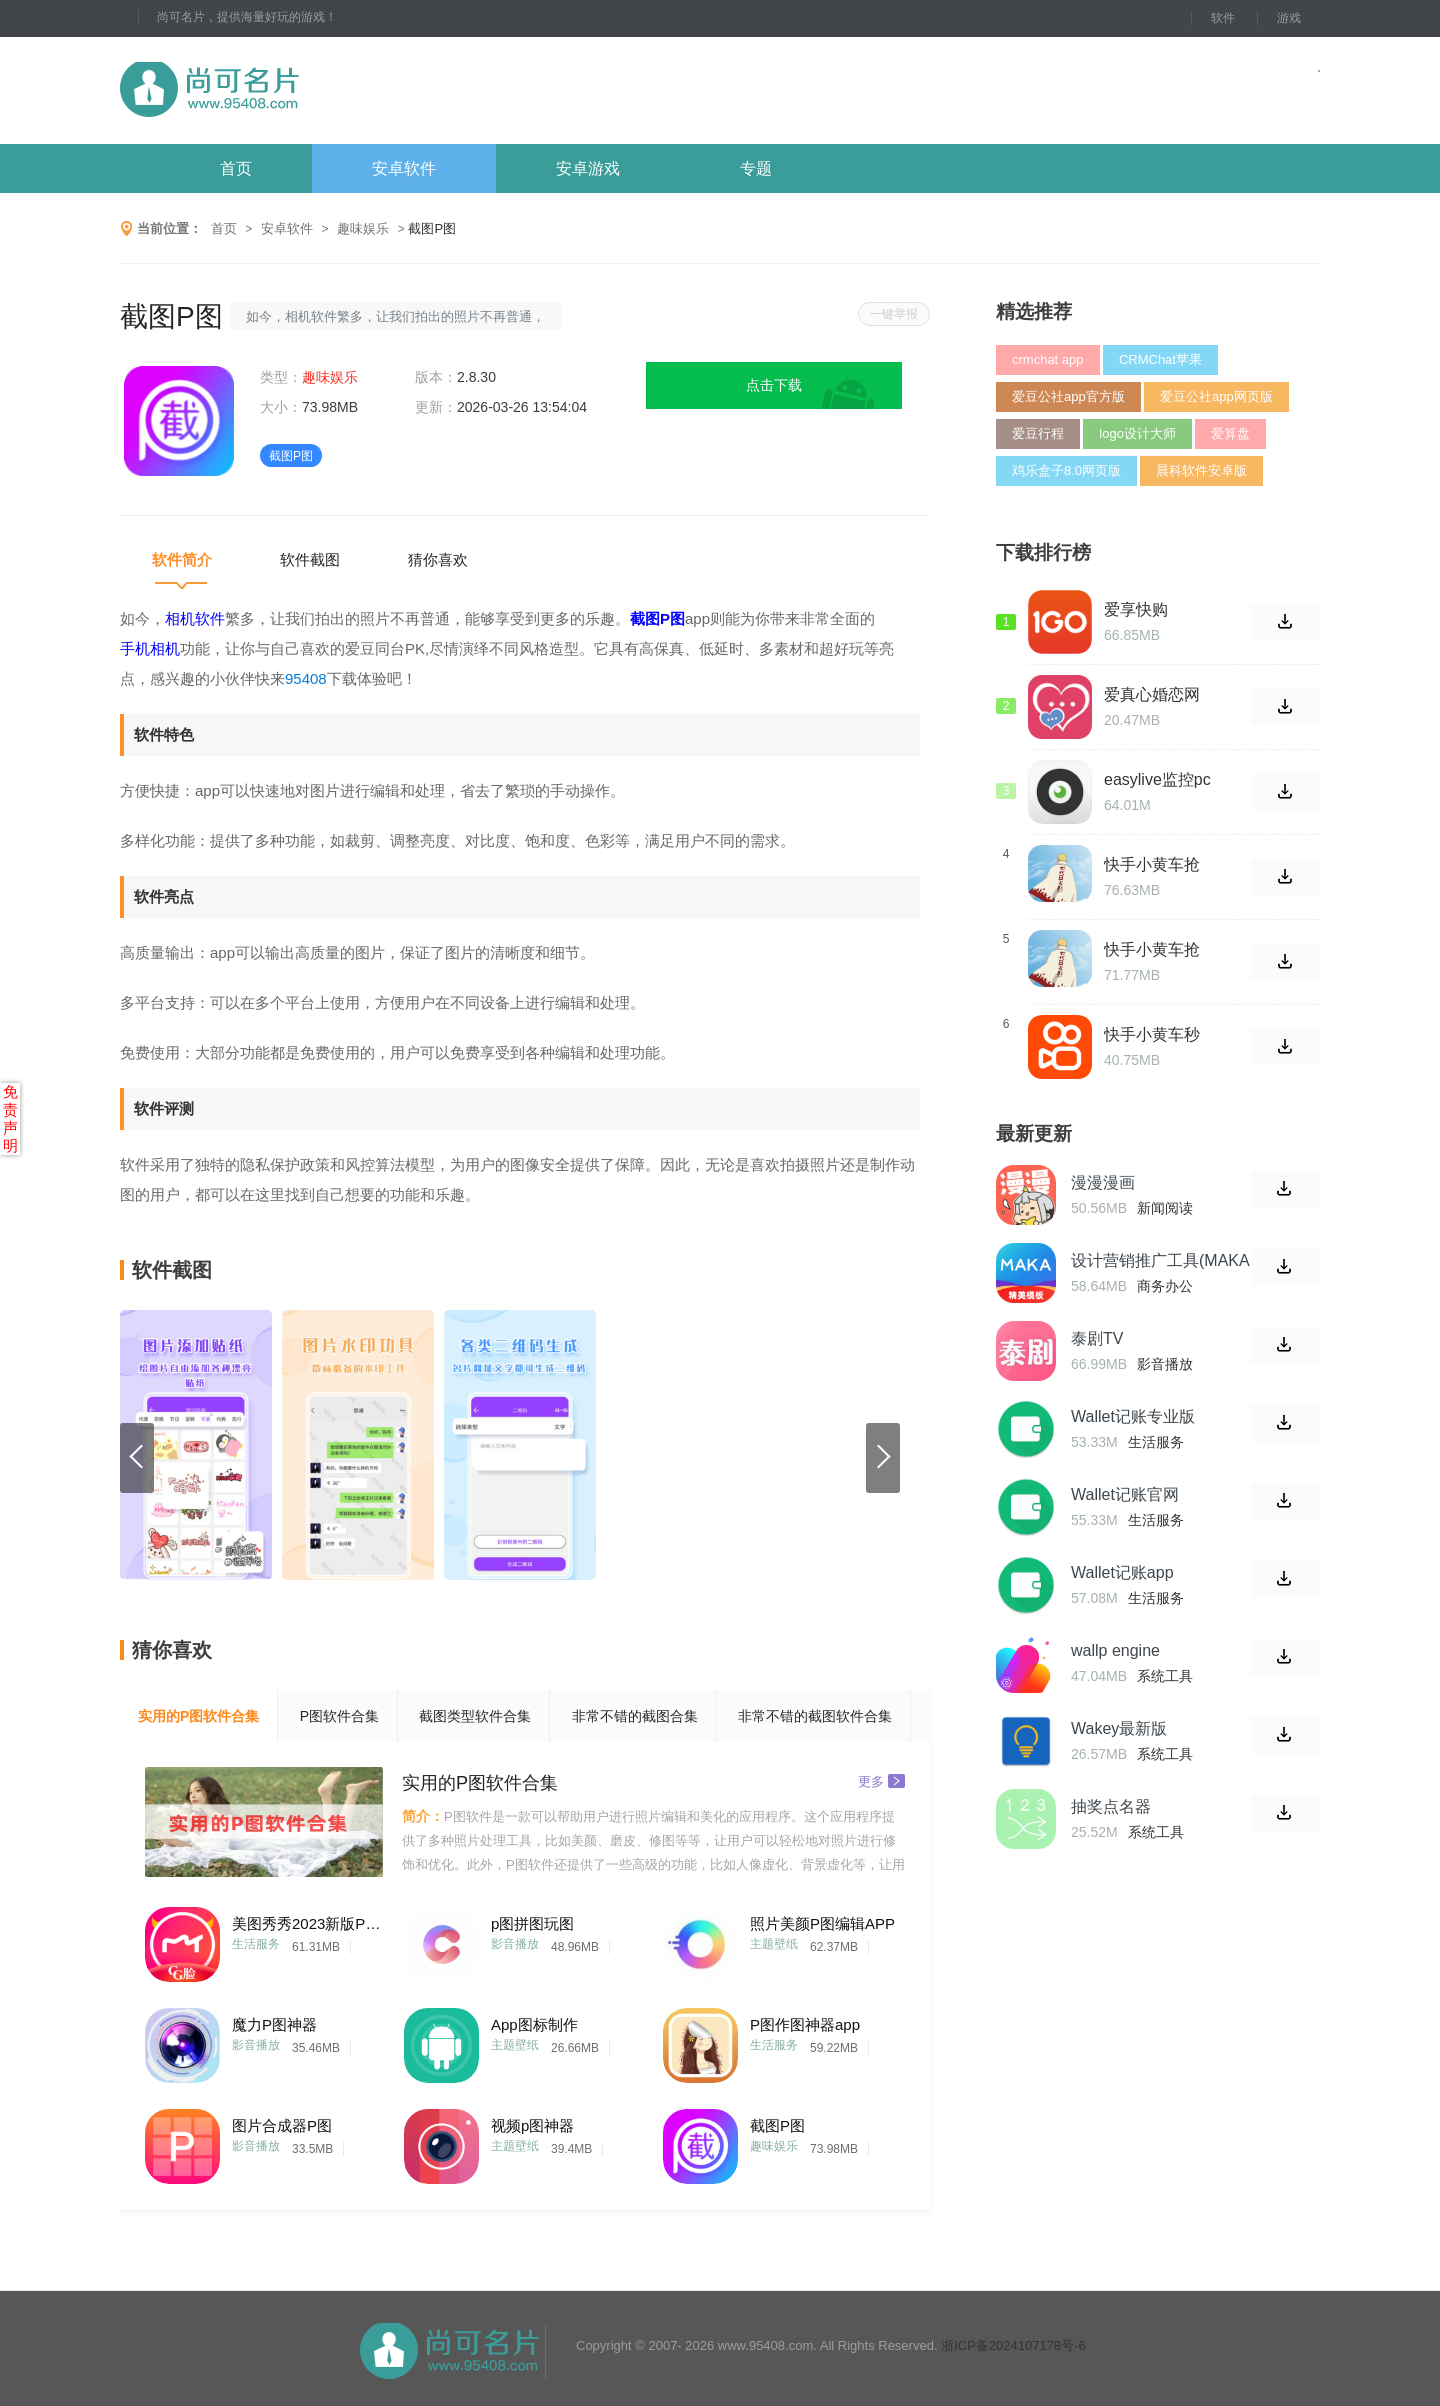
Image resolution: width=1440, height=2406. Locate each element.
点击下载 (774, 385)
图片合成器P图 (282, 2125)
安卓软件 (404, 168)
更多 (881, 1780)
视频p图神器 (532, 2125)
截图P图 (777, 2125)
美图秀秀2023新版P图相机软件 (307, 1923)
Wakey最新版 (1119, 1728)
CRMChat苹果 (1160, 359)
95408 (306, 678)
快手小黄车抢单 (1152, 950)
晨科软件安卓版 (1201, 470)
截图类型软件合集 (475, 1716)
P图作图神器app (805, 2024)
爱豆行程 (1038, 433)
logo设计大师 (1137, 433)
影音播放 (515, 1944)
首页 (236, 168)
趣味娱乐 (363, 228)
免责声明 (10, 1118)
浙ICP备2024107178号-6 (1013, 2345)
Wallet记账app (1122, 1572)
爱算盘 (1230, 433)
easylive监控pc (1157, 779)
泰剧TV (1097, 1338)
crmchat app (1048, 359)
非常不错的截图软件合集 (815, 1716)
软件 (1223, 18)
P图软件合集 (339, 1716)
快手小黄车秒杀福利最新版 (1152, 1035)
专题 (756, 168)
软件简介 (182, 559)
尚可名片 (319, 90)
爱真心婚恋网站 (1152, 695)
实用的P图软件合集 (198, 1716)
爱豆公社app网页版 (1216, 396)
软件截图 (310, 559)
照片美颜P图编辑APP (822, 1923)
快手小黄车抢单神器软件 (1152, 865)
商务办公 (1165, 1286)
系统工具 (1165, 1676)
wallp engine (1115, 1650)
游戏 (1289, 18)
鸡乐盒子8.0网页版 (1066, 470)
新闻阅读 (1165, 1208)
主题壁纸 (774, 1944)
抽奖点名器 (1111, 1806)
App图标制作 (534, 2024)
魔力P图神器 (274, 2024)
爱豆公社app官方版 (1068, 396)
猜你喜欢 (438, 559)
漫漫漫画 (1103, 1182)
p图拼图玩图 (532, 1923)
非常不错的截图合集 (635, 1716)
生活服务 (256, 1944)
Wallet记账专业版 (1133, 1416)
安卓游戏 (588, 168)
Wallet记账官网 (1125, 1494)
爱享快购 (1136, 609)
